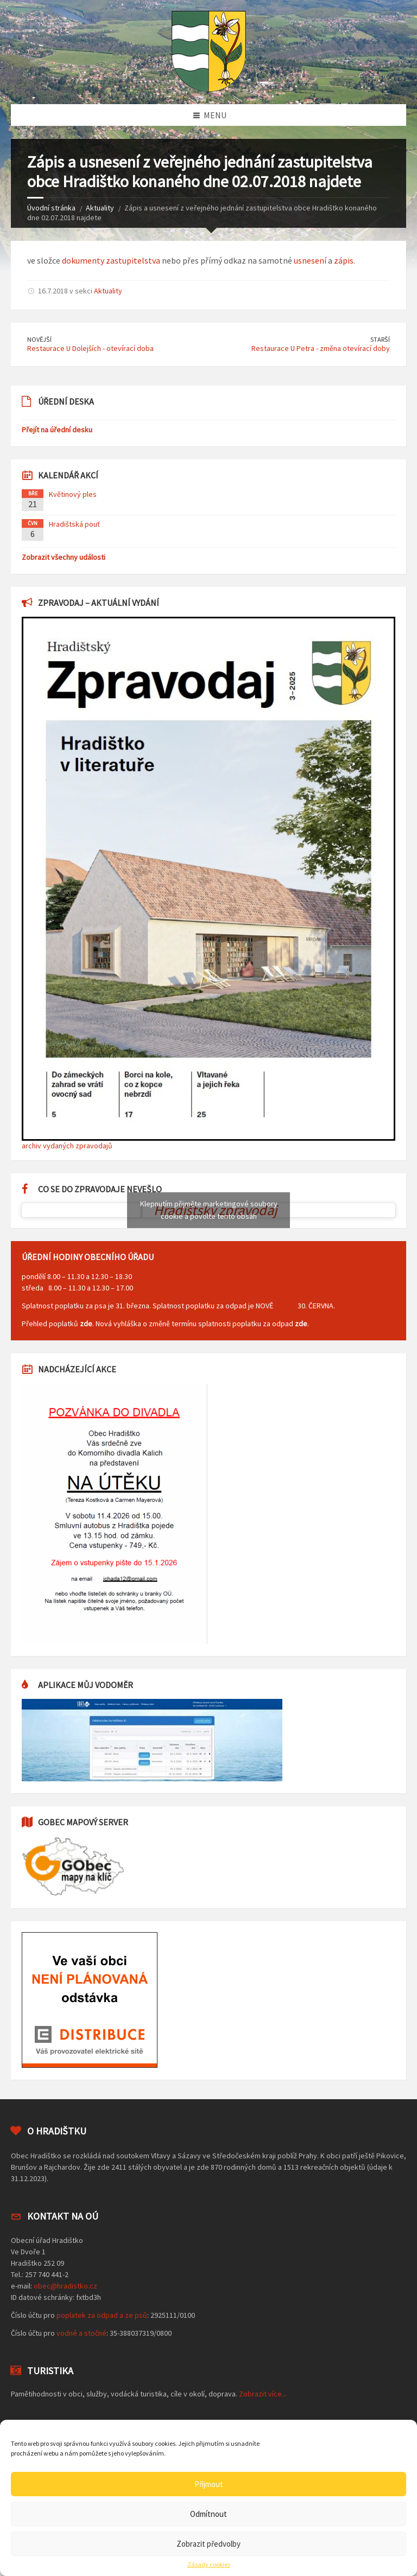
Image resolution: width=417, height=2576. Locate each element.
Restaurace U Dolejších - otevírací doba (90, 348)
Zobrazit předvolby (208, 2544)
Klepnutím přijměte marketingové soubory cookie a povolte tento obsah (208, 1210)
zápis (343, 260)
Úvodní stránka (51, 208)
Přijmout (208, 2484)
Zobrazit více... (263, 2394)
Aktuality (100, 208)
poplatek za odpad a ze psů (101, 2315)
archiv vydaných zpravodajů (67, 1145)
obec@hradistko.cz (65, 2286)
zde (86, 1323)
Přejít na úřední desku (57, 429)
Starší (380, 339)
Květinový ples (73, 494)
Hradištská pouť (74, 524)
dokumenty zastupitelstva (111, 260)
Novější (39, 339)
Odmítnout (208, 2514)
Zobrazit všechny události (63, 557)
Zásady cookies (208, 2564)
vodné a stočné (81, 2333)
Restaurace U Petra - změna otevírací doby (320, 348)
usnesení (310, 260)
